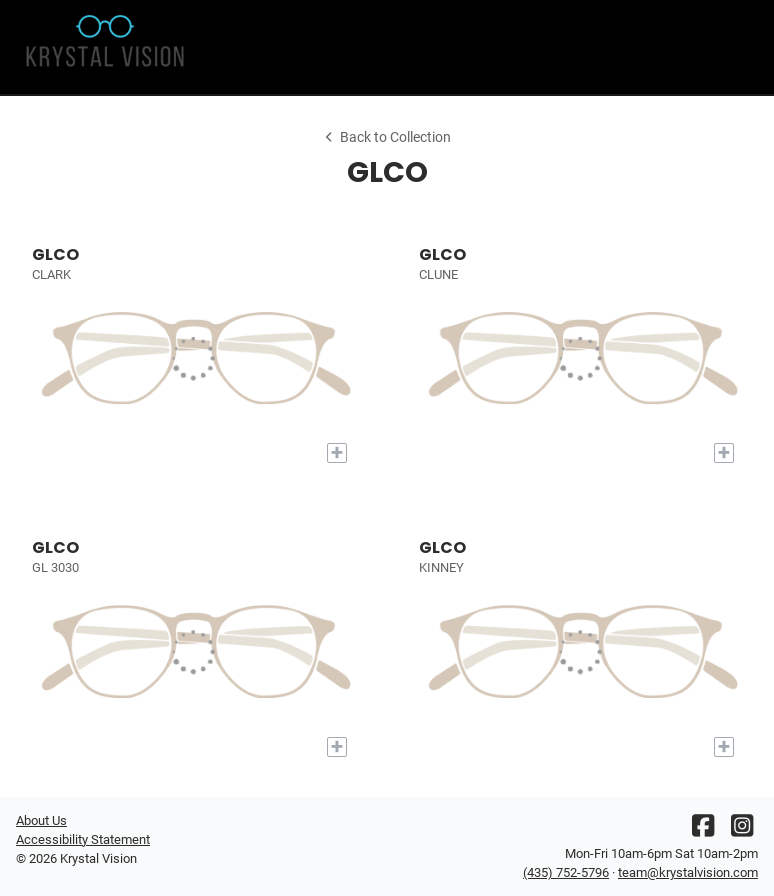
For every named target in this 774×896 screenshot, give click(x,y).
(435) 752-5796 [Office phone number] (566, 872)
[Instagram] (742, 830)
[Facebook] (703, 830)
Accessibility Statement (83, 839)
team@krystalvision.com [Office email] (688, 872)
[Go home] (109, 47)
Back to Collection (387, 137)
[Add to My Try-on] (337, 453)
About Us (41, 820)
